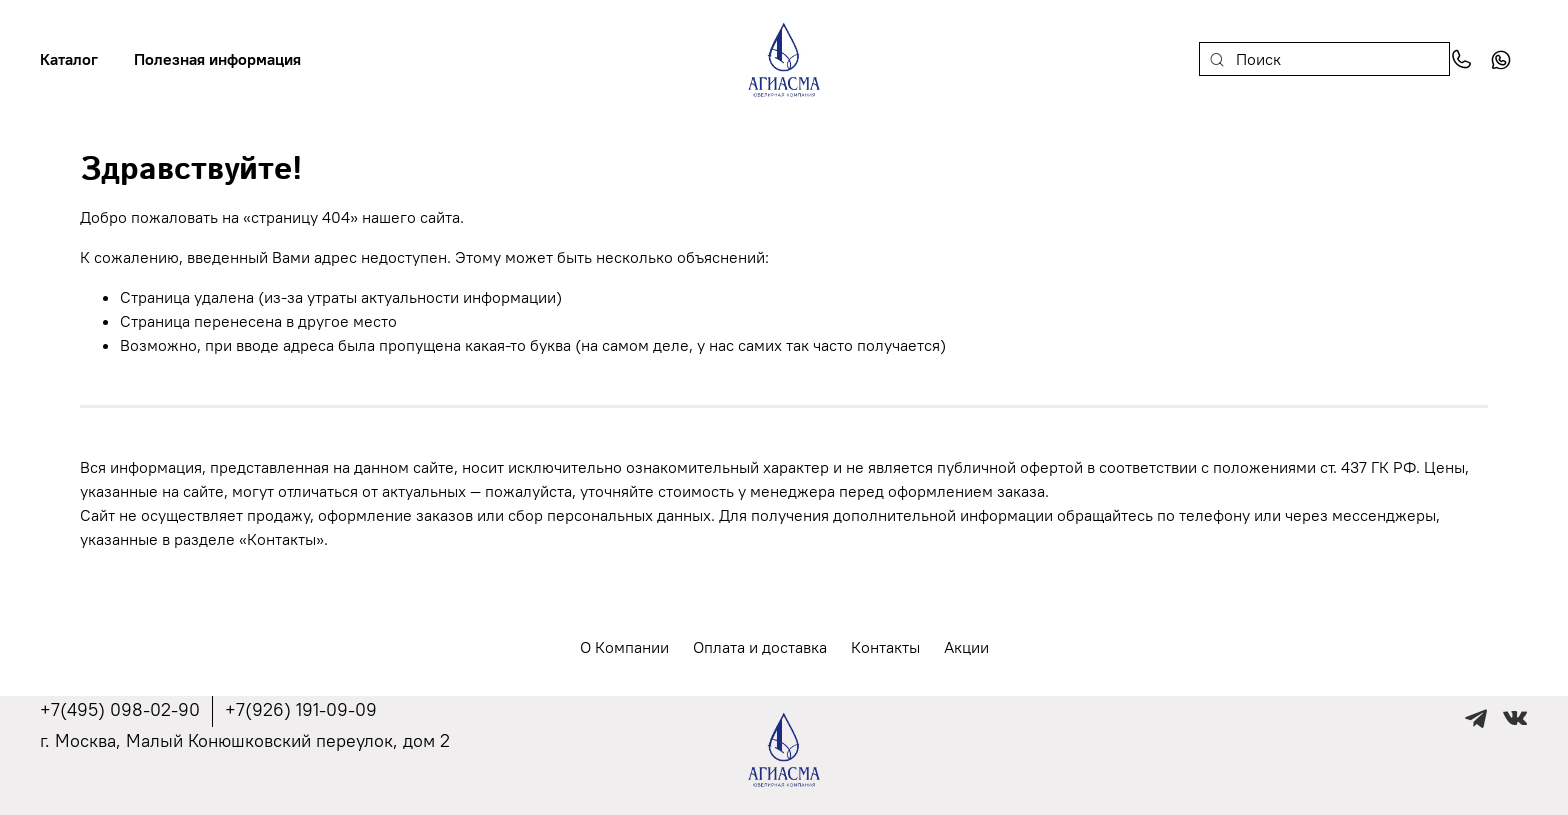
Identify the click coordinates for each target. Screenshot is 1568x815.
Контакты (885, 647)
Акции (966, 647)
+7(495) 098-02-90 (120, 709)
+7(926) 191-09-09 (301, 709)
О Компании (624, 647)
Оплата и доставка (760, 647)
